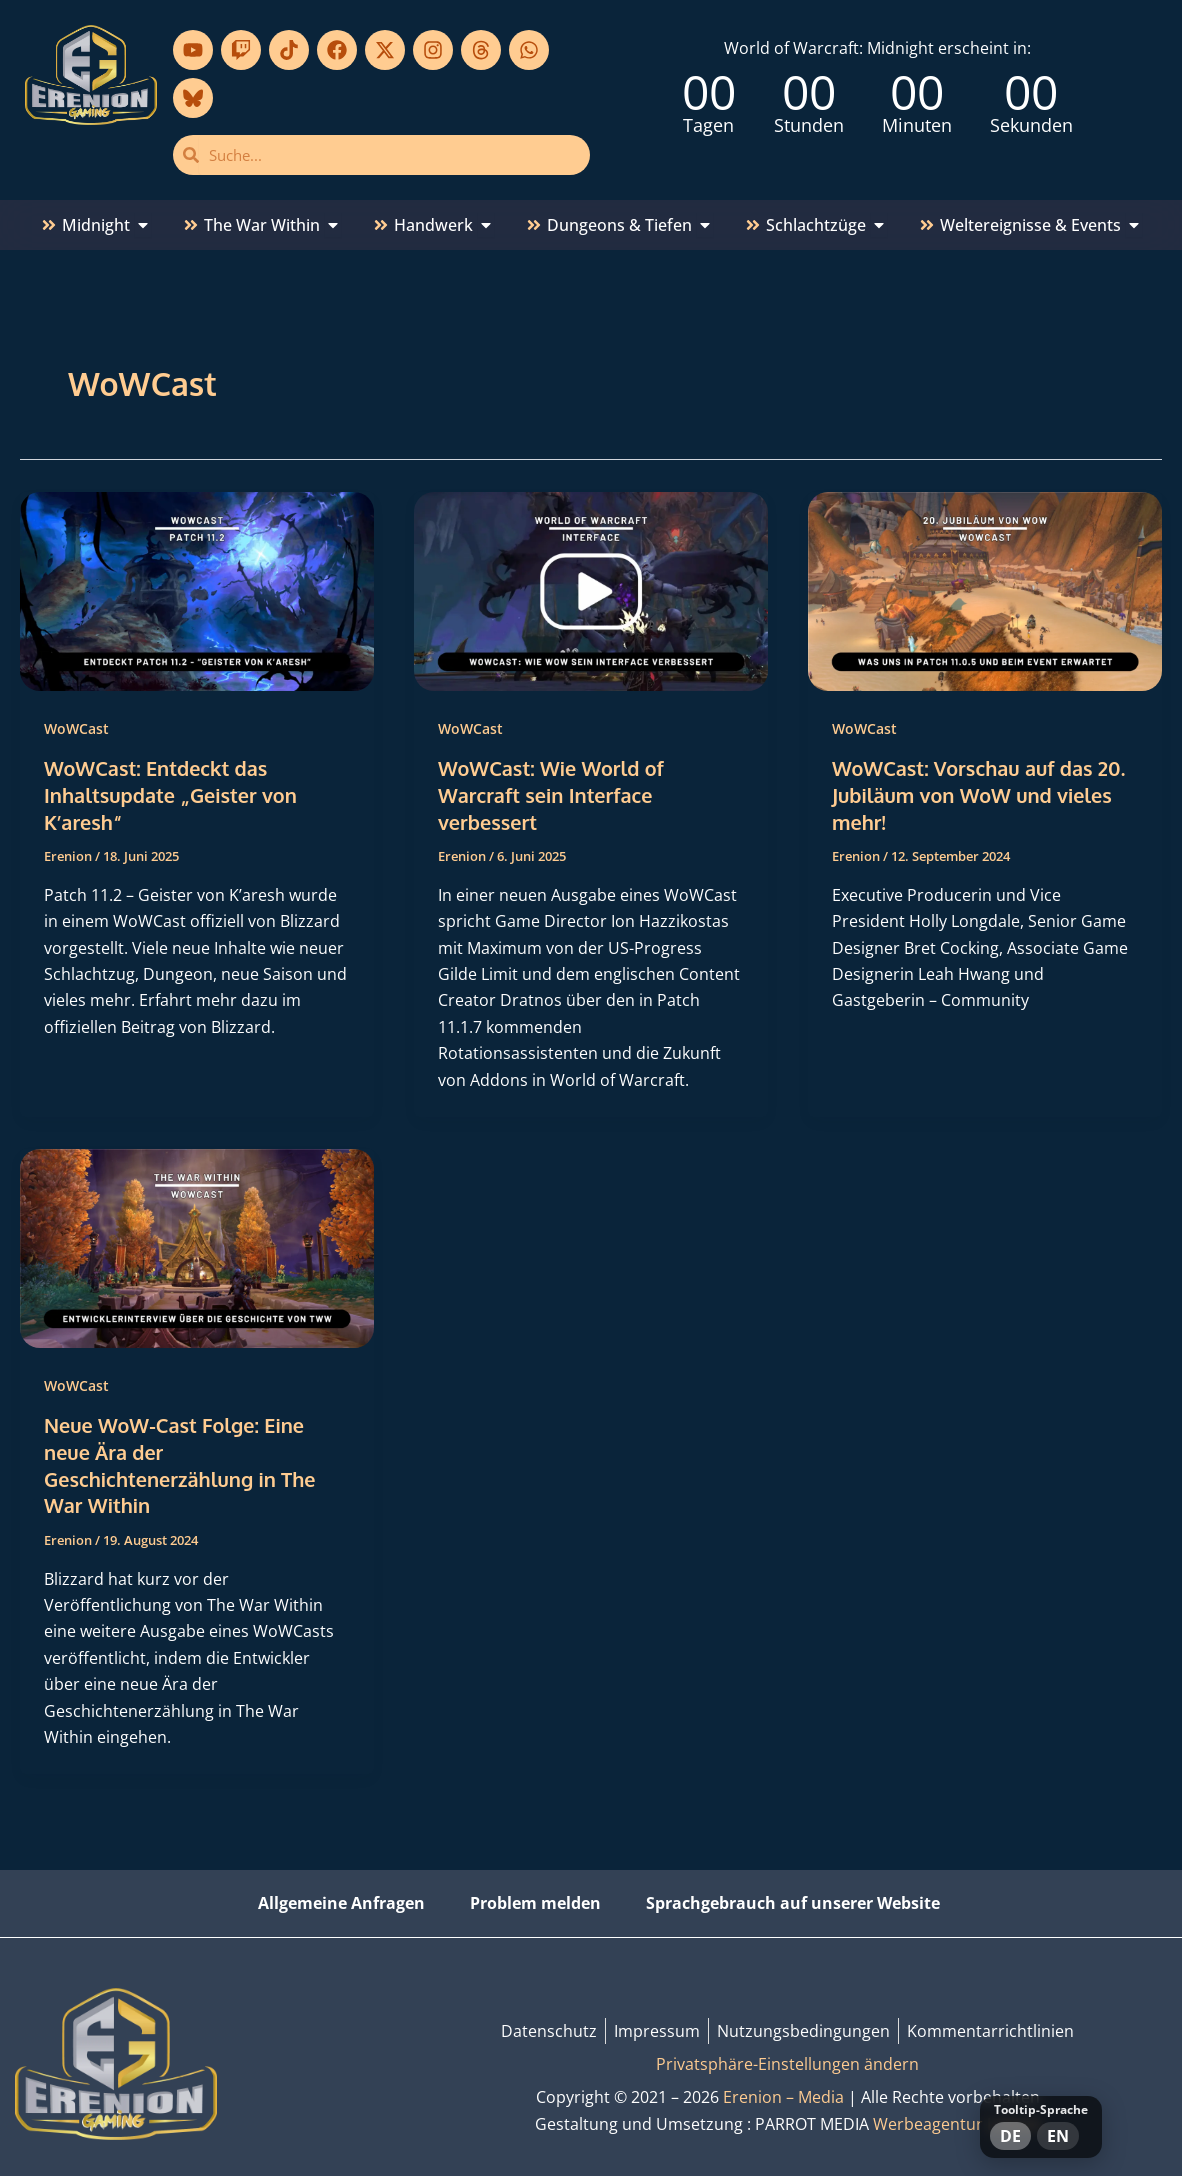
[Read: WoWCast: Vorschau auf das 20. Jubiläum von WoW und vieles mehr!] (985, 590)
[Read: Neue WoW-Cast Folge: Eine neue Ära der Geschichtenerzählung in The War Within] (197, 1244)
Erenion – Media (783, 2092)
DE (1010, 2136)
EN (1058, 2136)
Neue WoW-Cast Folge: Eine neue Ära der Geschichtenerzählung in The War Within (181, 1462)
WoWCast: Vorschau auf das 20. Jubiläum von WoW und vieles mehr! (980, 794)
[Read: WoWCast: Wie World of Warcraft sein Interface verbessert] (591, 590)
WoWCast (76, 728)
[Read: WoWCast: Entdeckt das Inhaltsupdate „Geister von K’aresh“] (197, 590)
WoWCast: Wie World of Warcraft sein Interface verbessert (552, 794)
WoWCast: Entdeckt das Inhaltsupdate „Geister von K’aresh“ (171, 794)
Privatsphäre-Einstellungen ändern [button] (787, 2059)
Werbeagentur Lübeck (956, 2119)
